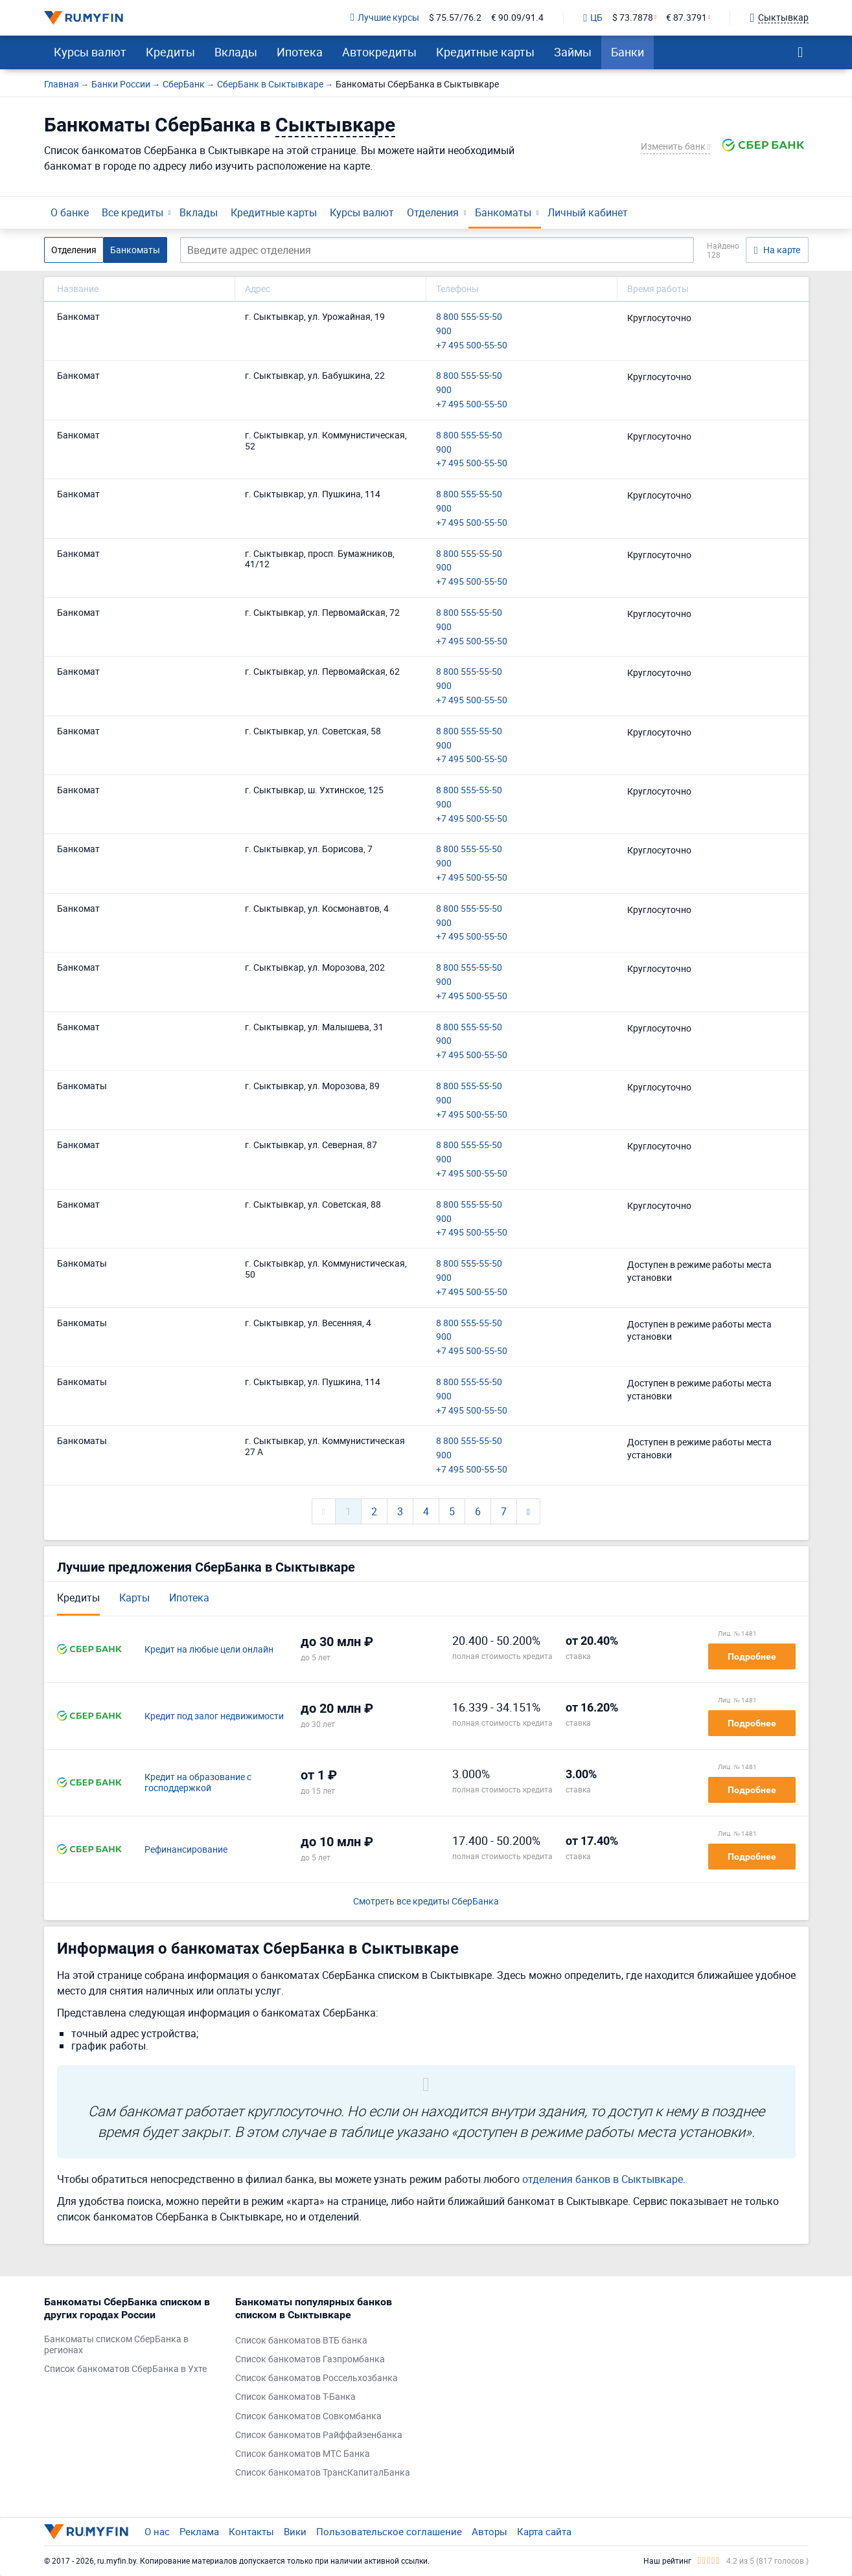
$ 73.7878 (632, 17)
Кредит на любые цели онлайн (208, 1649)
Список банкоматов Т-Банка (295, 2396)
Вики (295, 2531)
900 (444, 331)
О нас (157, 2531)
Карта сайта (544, 2531)
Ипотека (300, 52)
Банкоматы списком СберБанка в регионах (116, 2345)
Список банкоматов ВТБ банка (301, 2340)
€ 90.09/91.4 (517, 17)
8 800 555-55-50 (469, 316)
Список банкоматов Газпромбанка (310, 2359)
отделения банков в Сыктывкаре (602, 2179)
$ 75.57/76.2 (455, 17)
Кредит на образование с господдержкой (197, 1783)
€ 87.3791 (686, 17)
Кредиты (170, 52)
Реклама (199, 2531)
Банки (627, 52)
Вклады (235, 52)
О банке (70, 212)
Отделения (433, 212)
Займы (573, 52)
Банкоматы (503, 212)
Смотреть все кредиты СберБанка (426, 1901)
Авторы (489, 2531)
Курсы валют (90, 52)
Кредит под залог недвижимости (214, 1716)
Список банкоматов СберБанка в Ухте (125, 2369)
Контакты (251, 2531)
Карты (134, 1597)
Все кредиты (132, 212)
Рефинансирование (185, 1849)
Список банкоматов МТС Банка (302, 2453)
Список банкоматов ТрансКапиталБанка (322, 2472)
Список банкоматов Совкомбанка (308, 2416)
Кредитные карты (485, 52)
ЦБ (593, 18)
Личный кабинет (587, 212)
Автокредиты (379, 52)
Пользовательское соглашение (389, 2531)
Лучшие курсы (385, 17)
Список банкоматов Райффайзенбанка (318, 2435)
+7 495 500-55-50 (471, 345)
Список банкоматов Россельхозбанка (316, 2378)
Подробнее (752, 1656)
